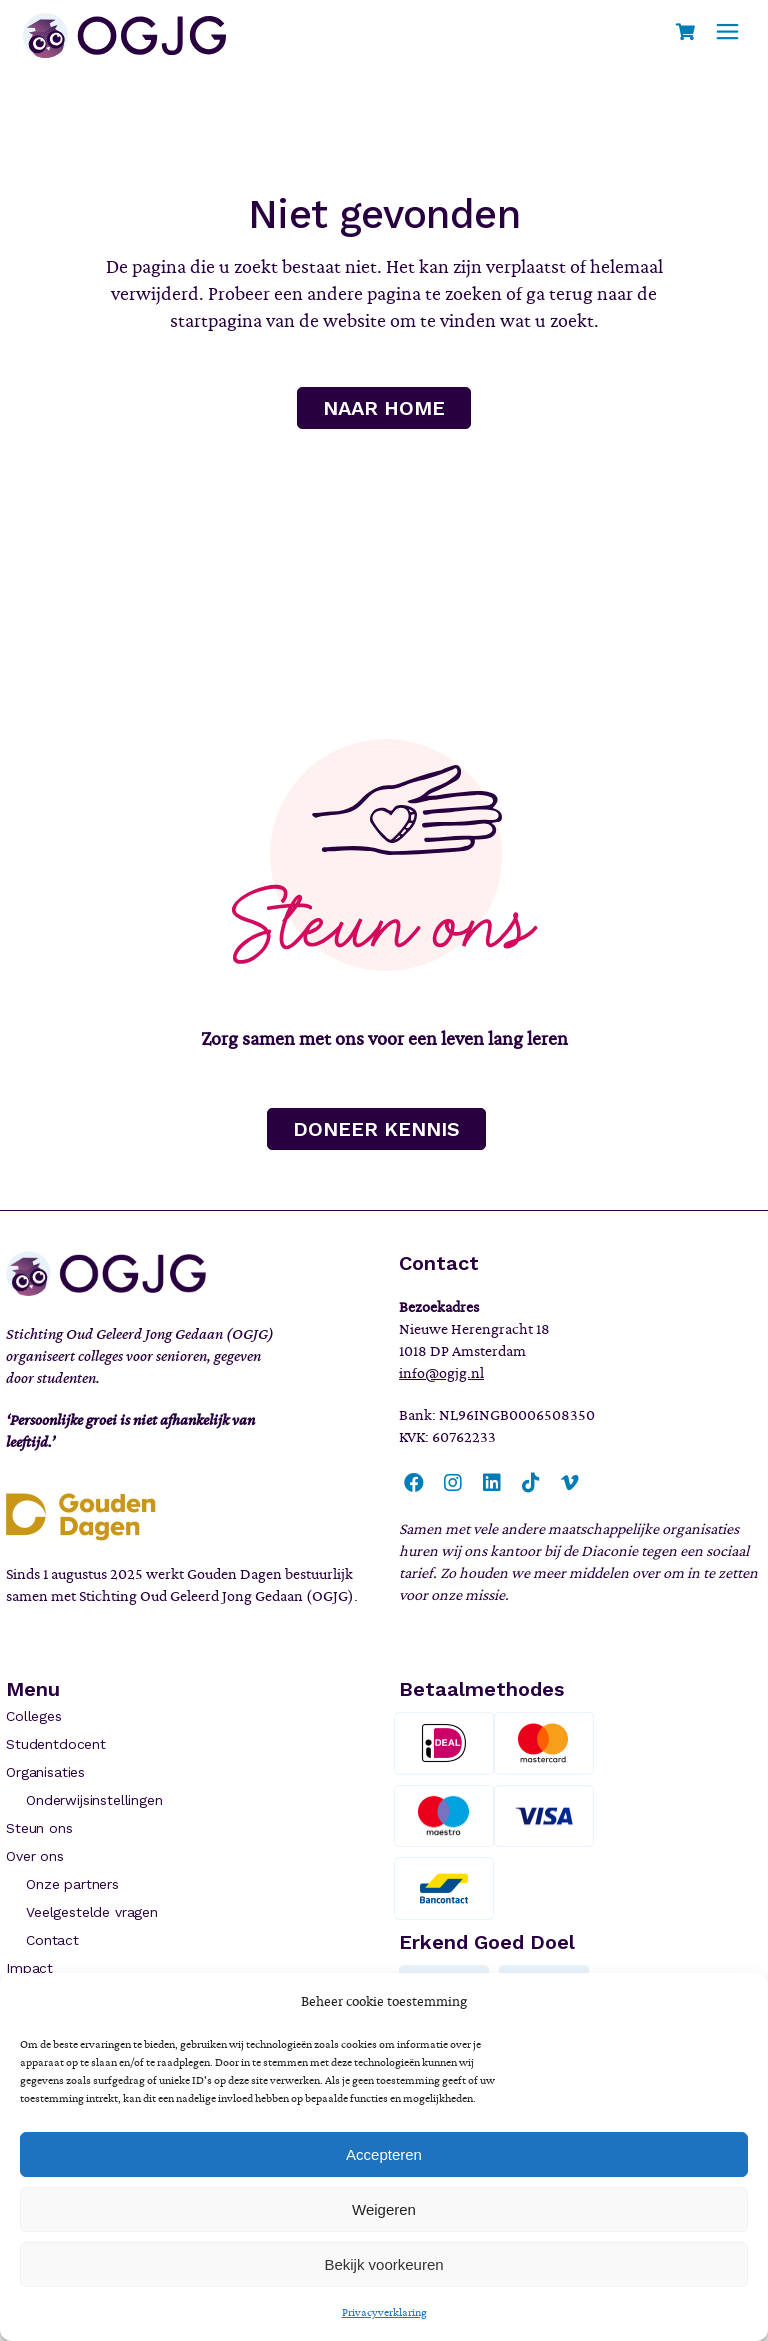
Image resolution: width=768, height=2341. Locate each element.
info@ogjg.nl (441, 1373)
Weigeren (384, 2209)
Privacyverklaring (384, 2312)
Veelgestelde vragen (92, 1912)
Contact (52, 1940)
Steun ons (39, 1828)
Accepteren (384, 2154)
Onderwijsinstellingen (94, 1800)
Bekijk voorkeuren (383, 2264)
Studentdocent (56, 1744)
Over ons (35, 1856)
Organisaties (45, 1772)
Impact (29, 1968)
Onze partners (72, 1884)
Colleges (34, 1716)
